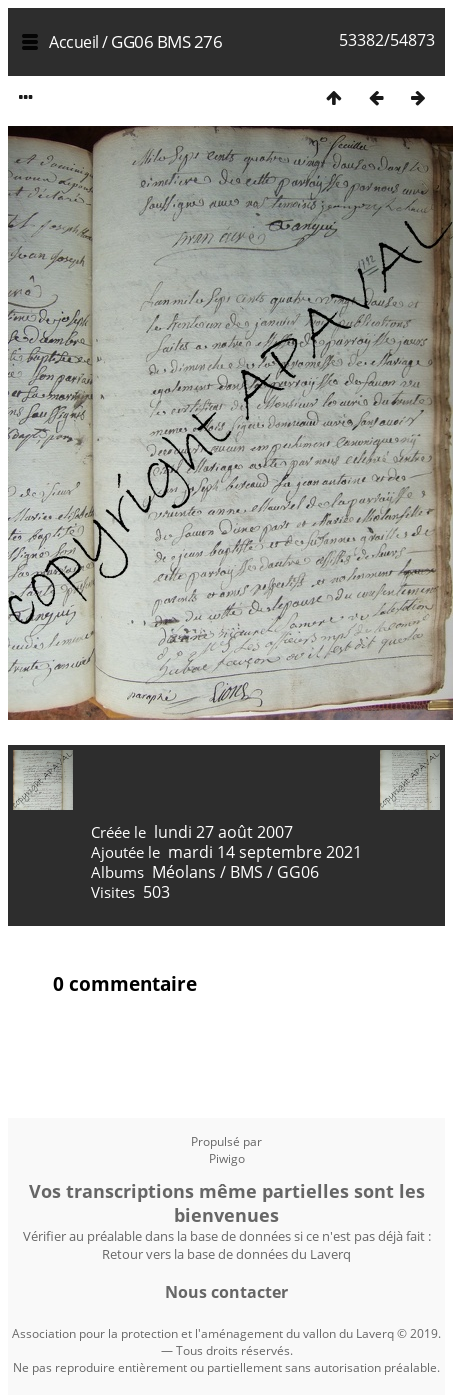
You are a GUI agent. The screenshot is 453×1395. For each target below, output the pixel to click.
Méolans (184, 872)
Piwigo (227, 1158)
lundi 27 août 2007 (223, 832)
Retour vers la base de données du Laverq (226, 1254)
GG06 (298, 872)
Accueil (74, 42)
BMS (246, 872)
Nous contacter (226, 1292)
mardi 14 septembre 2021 (265, 852)
